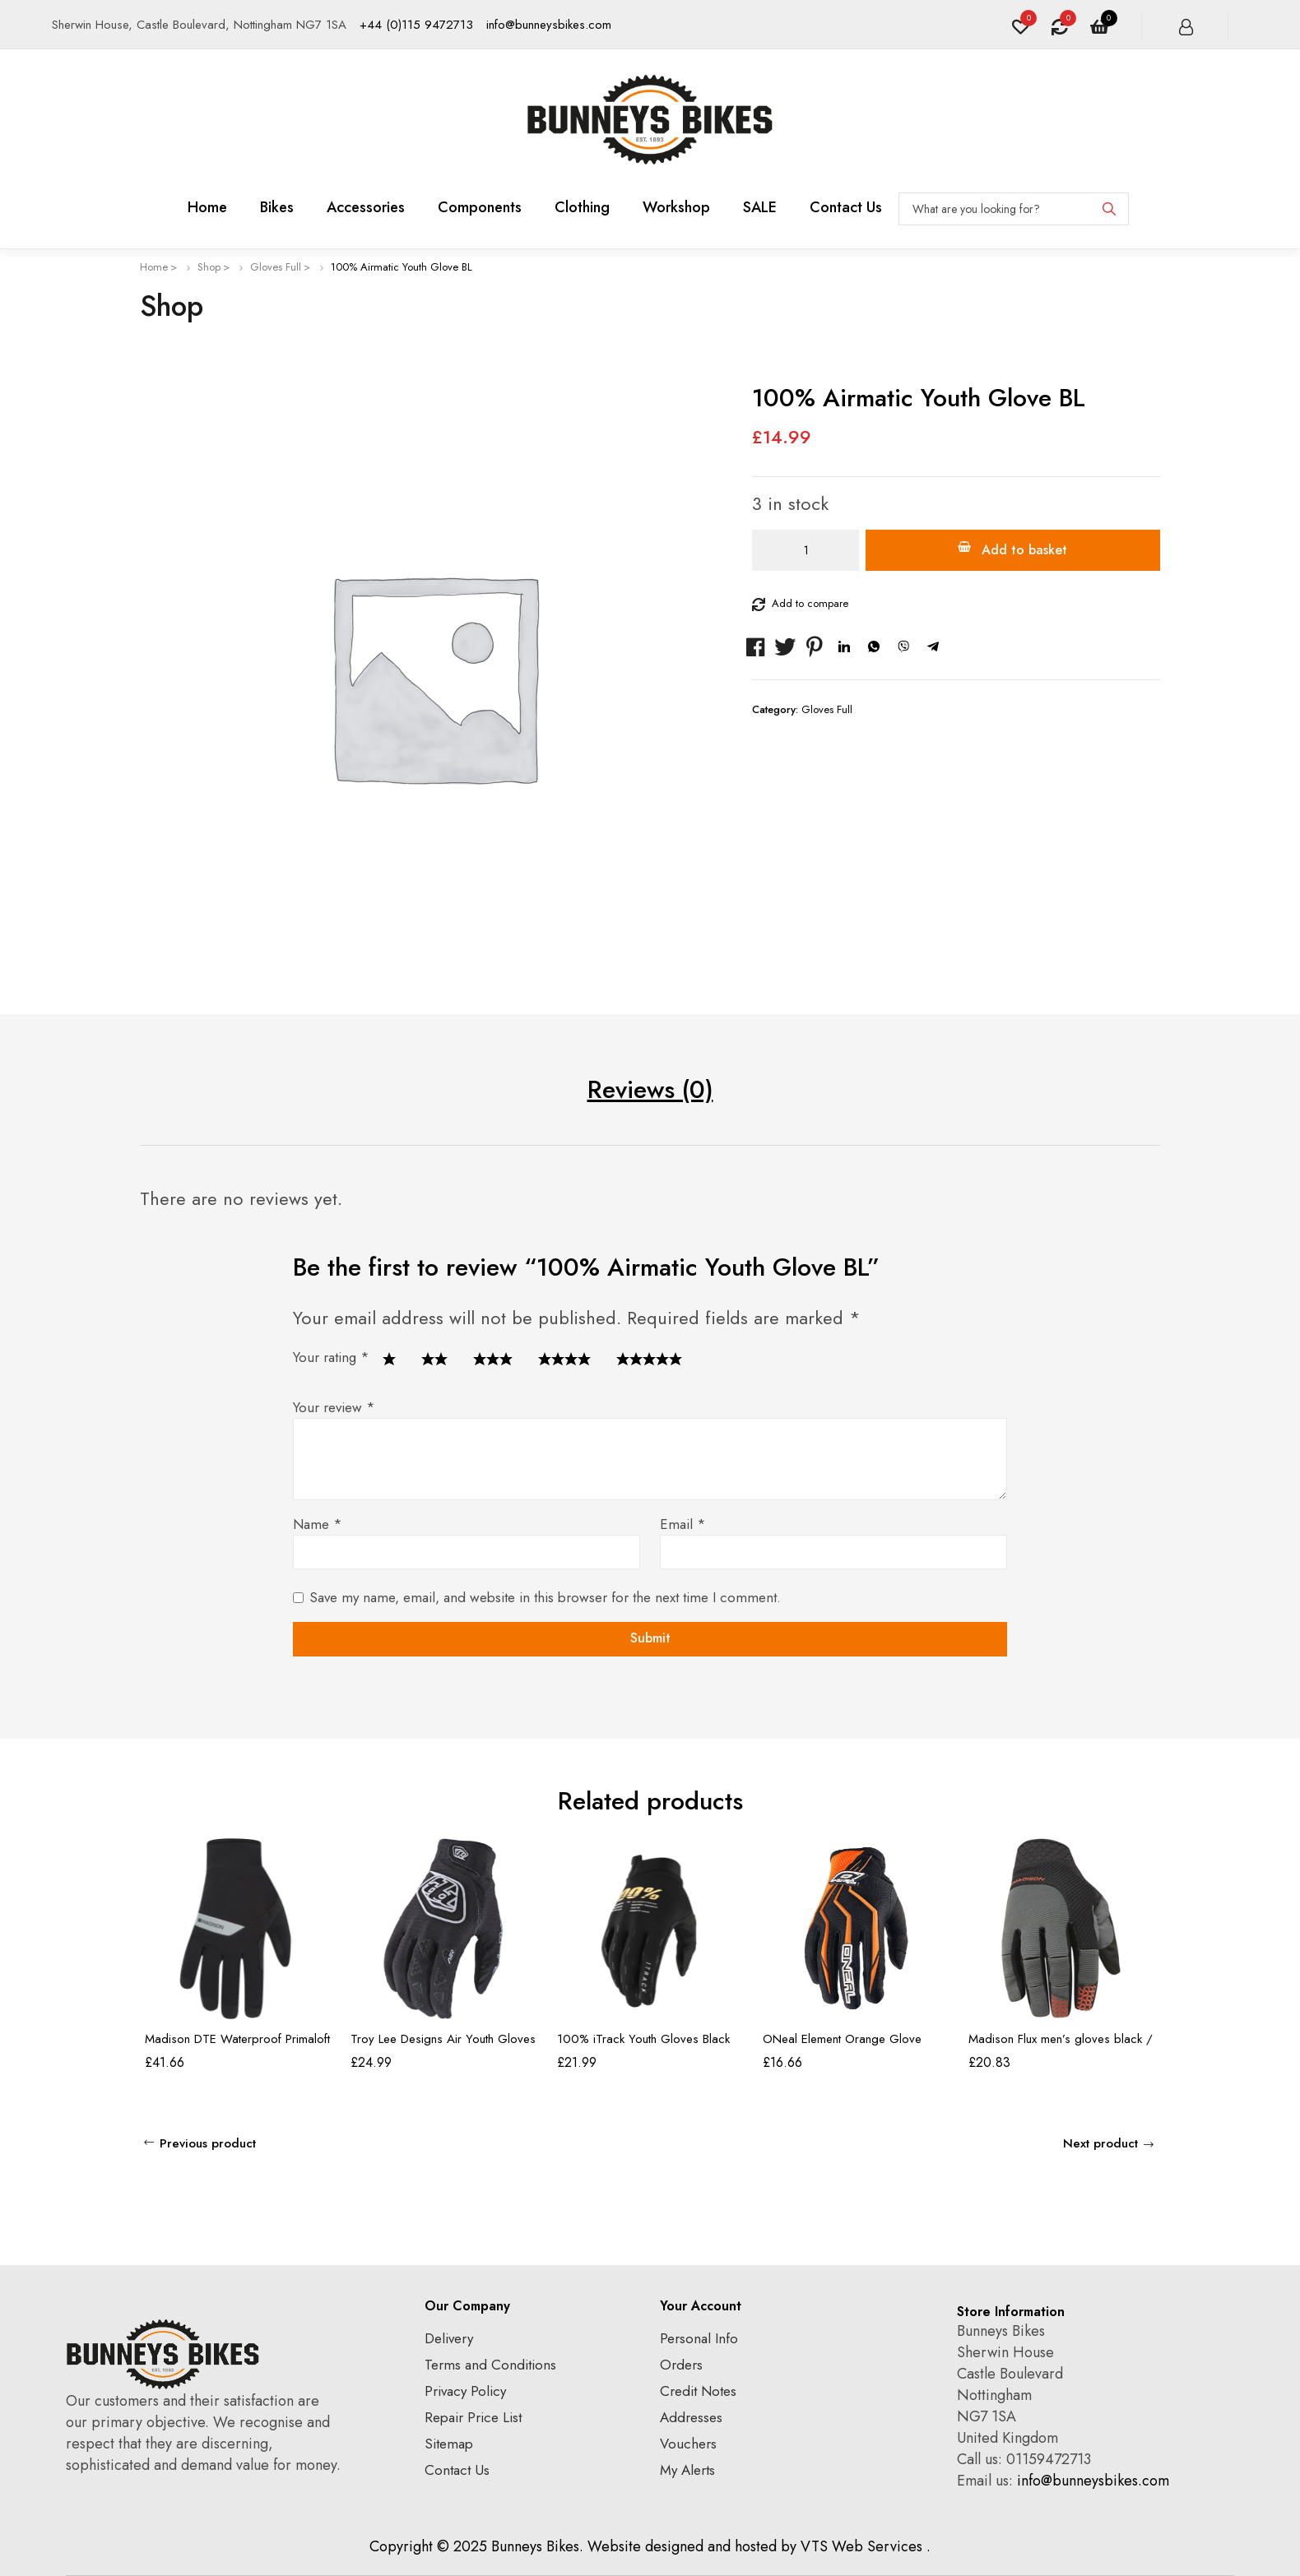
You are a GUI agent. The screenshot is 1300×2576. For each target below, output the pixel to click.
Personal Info (699, 2338)
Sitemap (449, 2443)
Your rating (331, 1357)
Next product (1100, 2143)
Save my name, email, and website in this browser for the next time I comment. (545, 1597)
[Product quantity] (805, 550)
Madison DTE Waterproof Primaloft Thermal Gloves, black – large (237, 2046)
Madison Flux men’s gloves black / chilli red (1060, 2046)
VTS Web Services (861, 2546)
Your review (334, 1407)
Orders (681, 2364)
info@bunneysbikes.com (548, 25)
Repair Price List (473, 2417)
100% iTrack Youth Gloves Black (643, 2039)
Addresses (691, 2417)
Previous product (208, 2143)
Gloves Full (275, 267)
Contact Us (457, 2470)
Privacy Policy (465, 2391)
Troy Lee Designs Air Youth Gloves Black (443, 2046)
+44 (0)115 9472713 (416, 25)
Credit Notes (698, 2391)
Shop (209, 267)
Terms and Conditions (490, 2364)
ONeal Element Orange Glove (842, 2039)
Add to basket (1024, 549)
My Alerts (687, 2470)
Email (683, 1524)
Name (317, 1524)
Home (154, 267)
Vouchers (688, 2443)
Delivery (449, 2338)
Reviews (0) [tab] (650, 1089)
